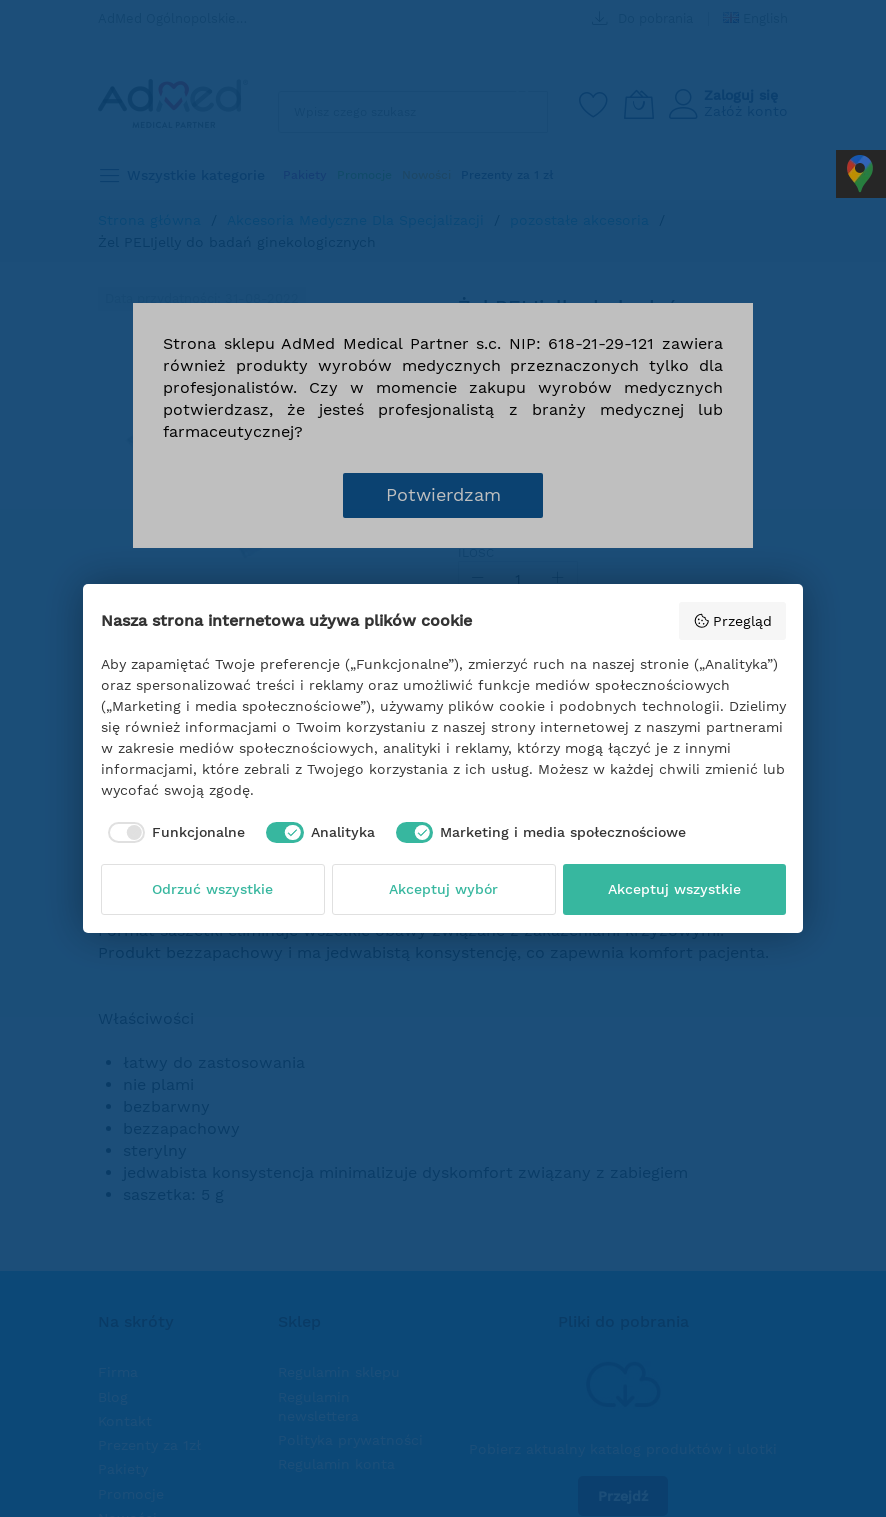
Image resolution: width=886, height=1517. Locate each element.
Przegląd (732, 621)
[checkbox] (173, 833)
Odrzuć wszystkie (212, 889)
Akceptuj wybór (443, 889)
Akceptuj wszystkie (674, 889)
